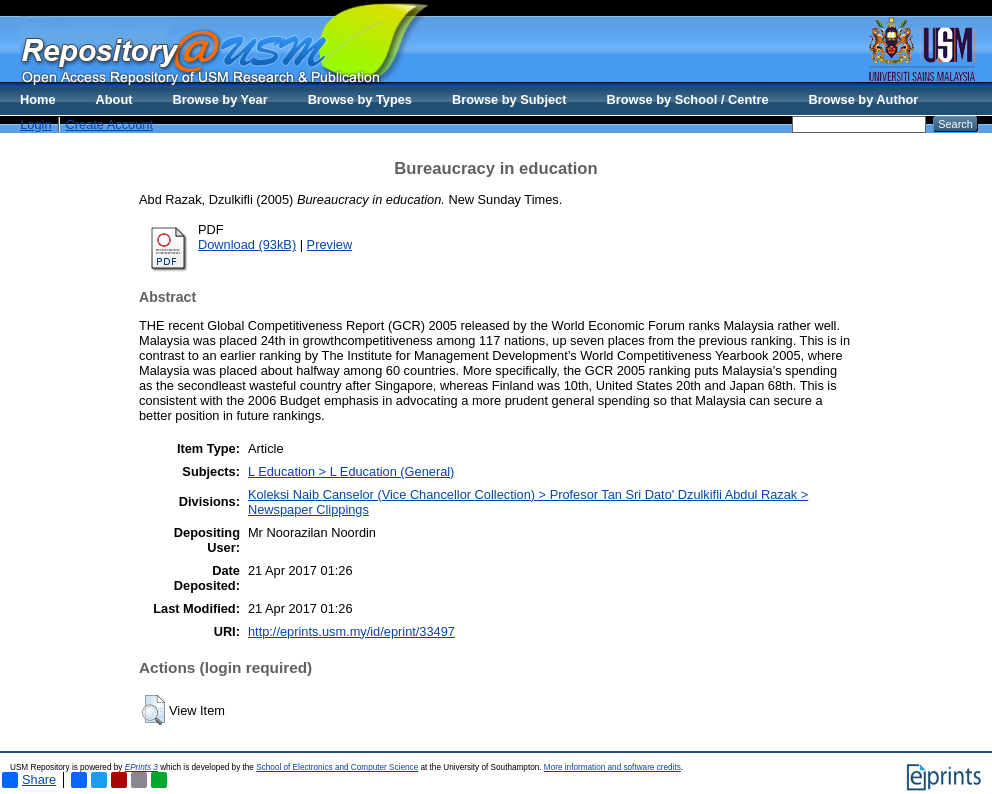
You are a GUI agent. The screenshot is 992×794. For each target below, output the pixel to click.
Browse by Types (360, 99)
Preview (330, 244)
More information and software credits (612, 767)
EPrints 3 (141, 767)
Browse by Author (864, 99)
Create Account (110, 124)
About (114, 99)
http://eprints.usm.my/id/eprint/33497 (351, 631)
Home (38, 99)
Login (35, 124)
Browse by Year (220, 99)
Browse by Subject (509, 99)
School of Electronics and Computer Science (337, 767)
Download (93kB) (247, 244)
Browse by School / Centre (687, 99)
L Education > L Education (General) (351, 471)
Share (29, 780)
